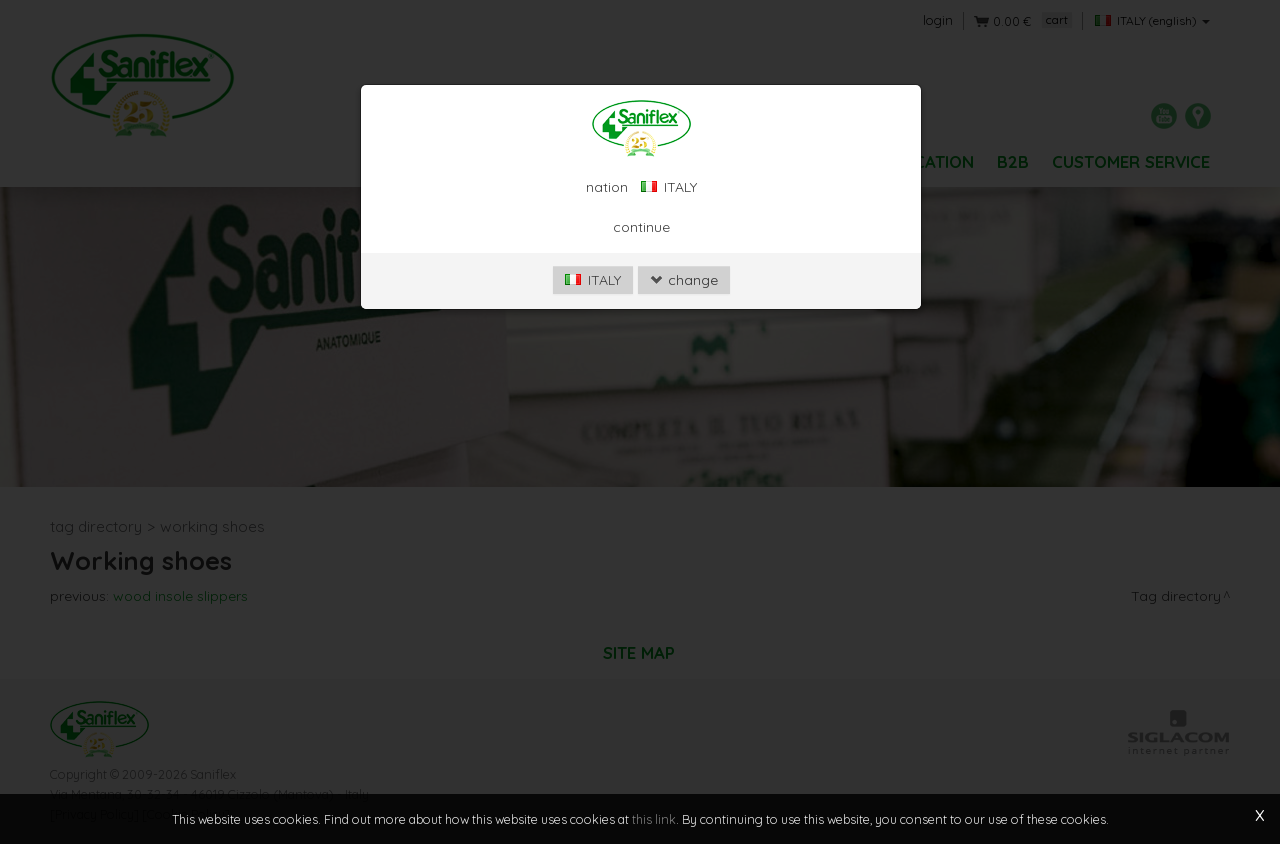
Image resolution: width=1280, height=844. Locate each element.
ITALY (593, 280)
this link (654, 819)
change (684, 280)
